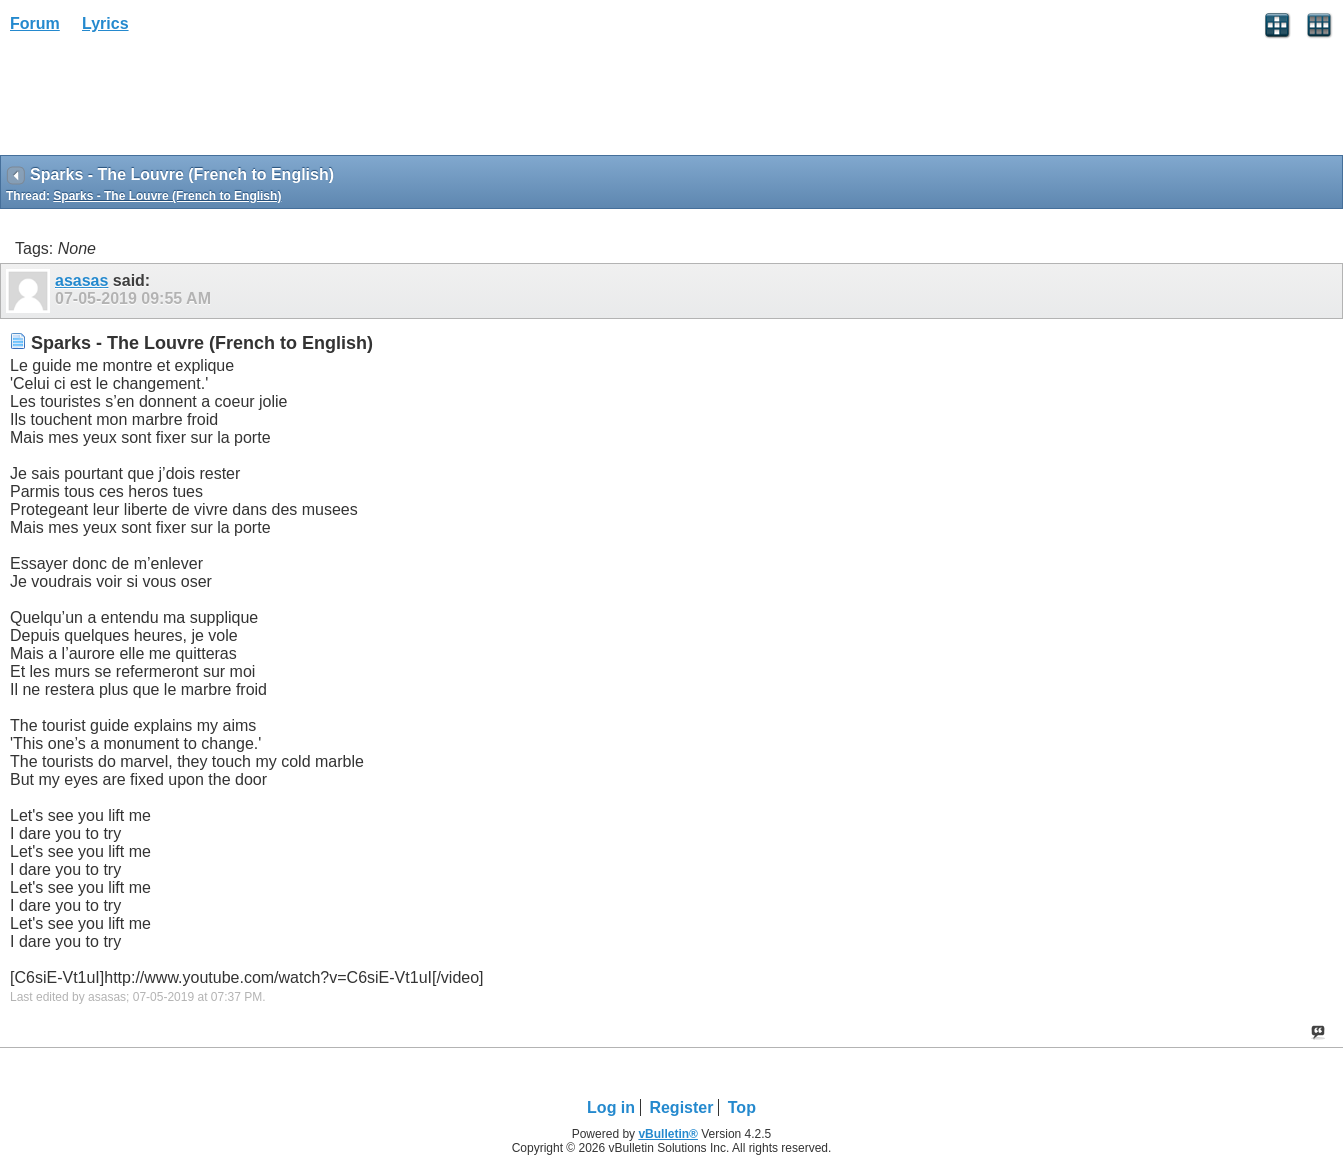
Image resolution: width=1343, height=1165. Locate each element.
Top (742, 1107)
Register (681, 1107)
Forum (35, 23)
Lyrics (105, 23)
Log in (611, 1107)
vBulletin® (668, 1134)
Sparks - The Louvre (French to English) (167, 196)
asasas (81, 280)
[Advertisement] (160, 101)
